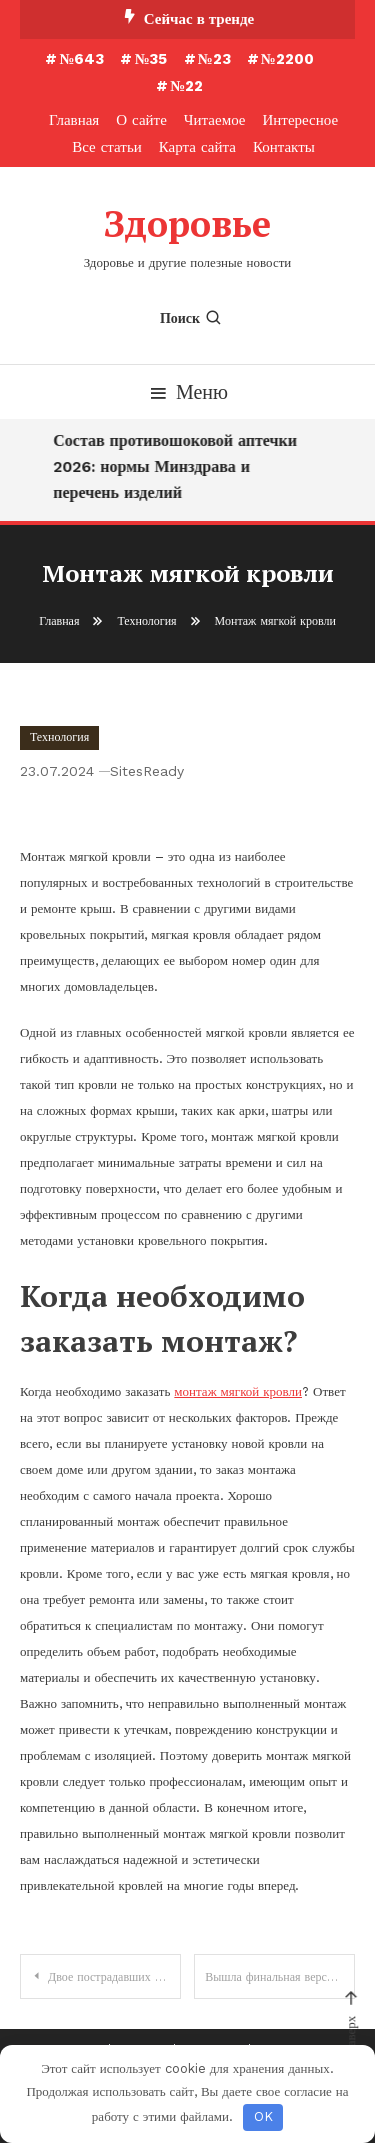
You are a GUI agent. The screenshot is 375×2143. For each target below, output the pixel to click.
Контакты (284, 147)
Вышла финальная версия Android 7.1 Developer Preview (280, 1977)
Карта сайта (197, 147)
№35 (150, 59)
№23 (214, 59)
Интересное (300, 120)
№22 (186, 86)
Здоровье (187, 223)
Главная (74, 120)
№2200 (287, 59)
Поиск (191, 318)
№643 (81, 59)
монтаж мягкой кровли (238, 1391)
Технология (59, 737)
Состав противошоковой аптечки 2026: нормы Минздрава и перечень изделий (178, 466)
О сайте (141, 120)
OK (263, 2116)
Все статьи (107, 147)
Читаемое (215, 120)
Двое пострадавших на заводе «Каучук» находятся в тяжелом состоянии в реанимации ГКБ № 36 (114, 1977)
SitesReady (147, 771)
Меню (187, 392)
